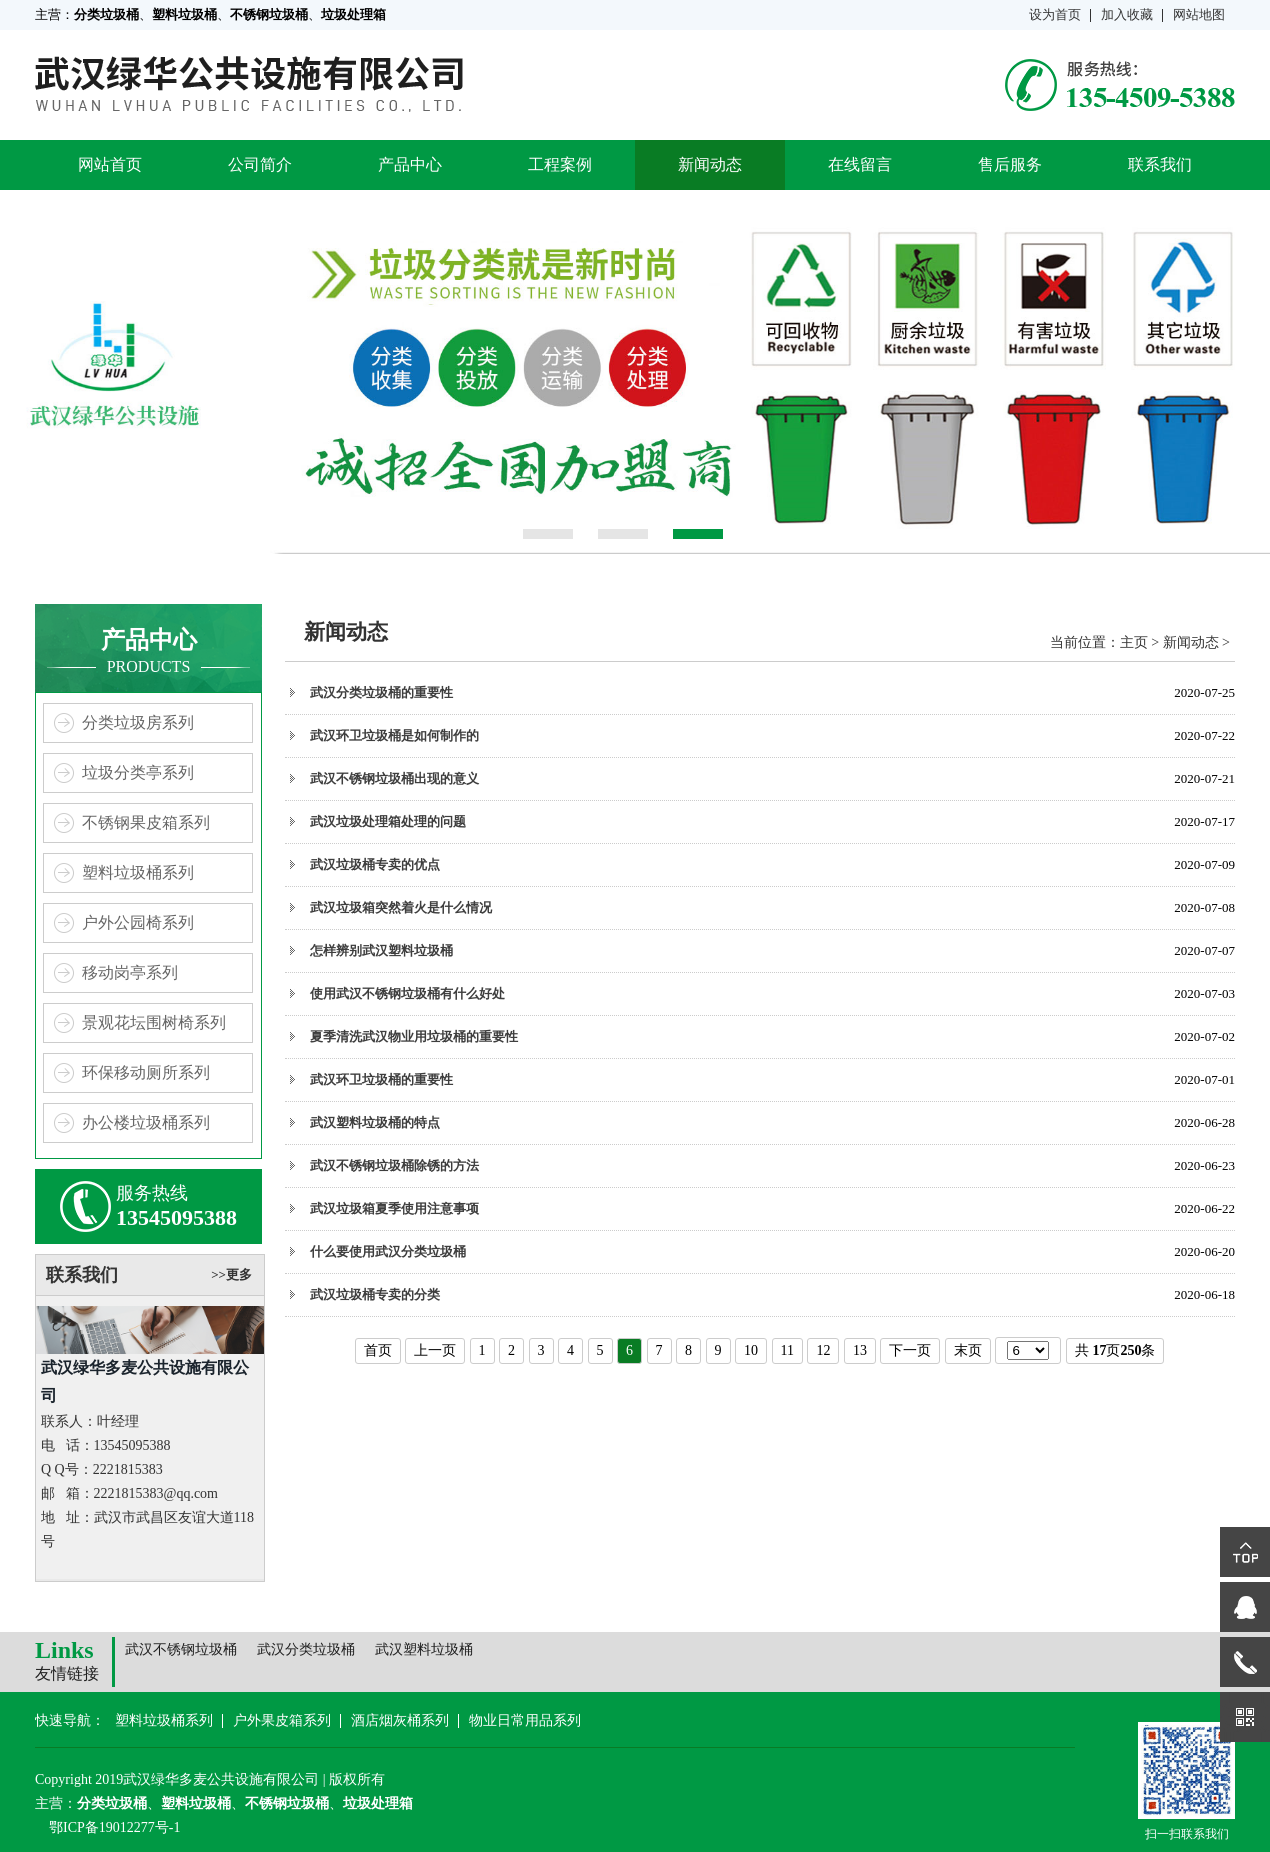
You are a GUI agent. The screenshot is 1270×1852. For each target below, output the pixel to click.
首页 (378, 1350)
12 (823, 1350)
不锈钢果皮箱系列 (146, 822)
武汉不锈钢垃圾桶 (181, 1649)
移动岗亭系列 (130, 972)
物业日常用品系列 (525, 1720)
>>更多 (231, 1274)
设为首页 (1055, 14)
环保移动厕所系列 (146, 1072)
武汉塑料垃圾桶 (424, 1649)
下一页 (910, 1350)
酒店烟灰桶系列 (400, 1720)
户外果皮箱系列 (282, 1720)
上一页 (435, 1350)
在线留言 (860, 164)
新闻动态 (710, 164)
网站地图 (1199, 14)
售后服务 (1010, 164)
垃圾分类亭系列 (138, 772)
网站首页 (110, 164)
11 (787, 1350)
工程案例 (560, 164)
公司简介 (260, 164)
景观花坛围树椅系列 (154, 1022)
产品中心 (410, 164)
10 (751, 1350)
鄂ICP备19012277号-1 (114, 1827)
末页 (968, 1350)
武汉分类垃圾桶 (306, 1649)
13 (860, 1350)
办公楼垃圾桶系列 (146, 1122)
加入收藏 (1127, 14)
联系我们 (1160, 164)
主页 (1134, 642)
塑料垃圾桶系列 (138, 872)
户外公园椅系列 (138, 922)
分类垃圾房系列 (138, 722)
